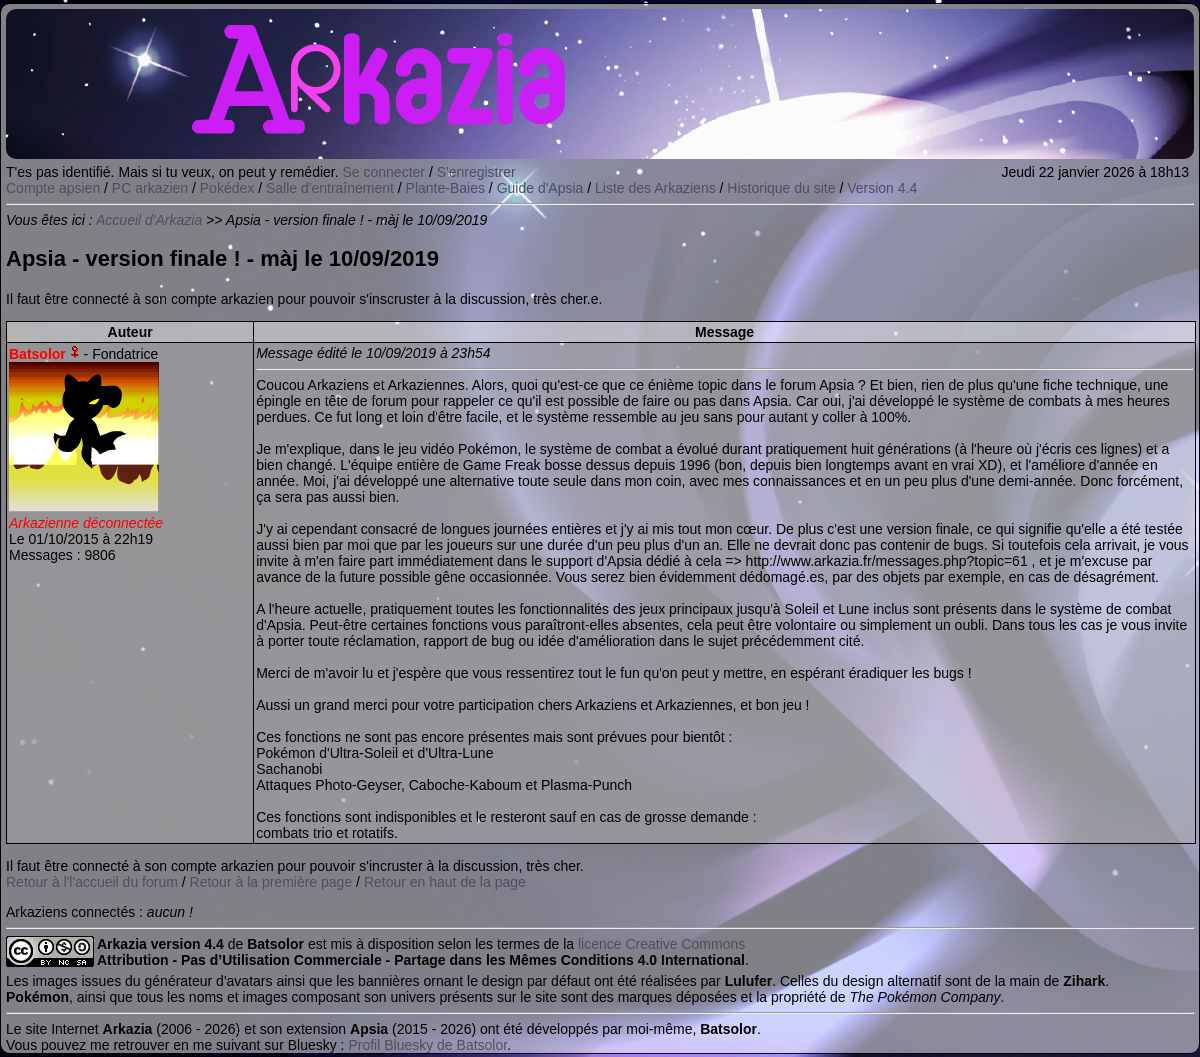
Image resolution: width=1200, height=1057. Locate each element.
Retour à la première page (271, 882)
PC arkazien (150, 188)
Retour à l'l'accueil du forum (92, 882)
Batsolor (37, 354)
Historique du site (781, 188)
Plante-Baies (445, 188)
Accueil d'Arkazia (149, 220)
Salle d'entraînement (330, 188)
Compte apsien (53, 188)
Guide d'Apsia (540, 188)
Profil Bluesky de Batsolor (427, 1045)
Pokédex (227, 188)
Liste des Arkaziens (655, 188)
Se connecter (384, 172)
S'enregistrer (476, 172)
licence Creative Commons (661, 944)
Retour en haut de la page (445, 882)
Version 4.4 (882, 188)
